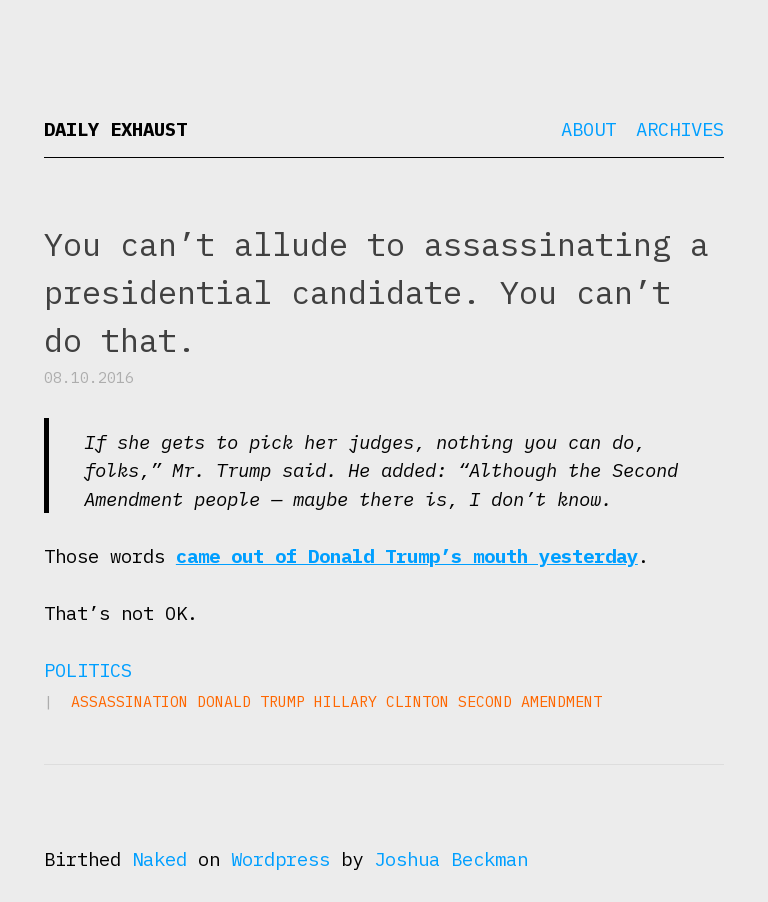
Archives (680, 129)
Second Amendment (530, 701)
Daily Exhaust (115, 129)
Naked (159, 859)
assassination (129, 701)
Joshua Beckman (451, 859)
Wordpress (280, 859)
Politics (88, 670)
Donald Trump (251, 701)
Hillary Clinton (381, 701)
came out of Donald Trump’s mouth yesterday (407, 556)
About (588, 129)
